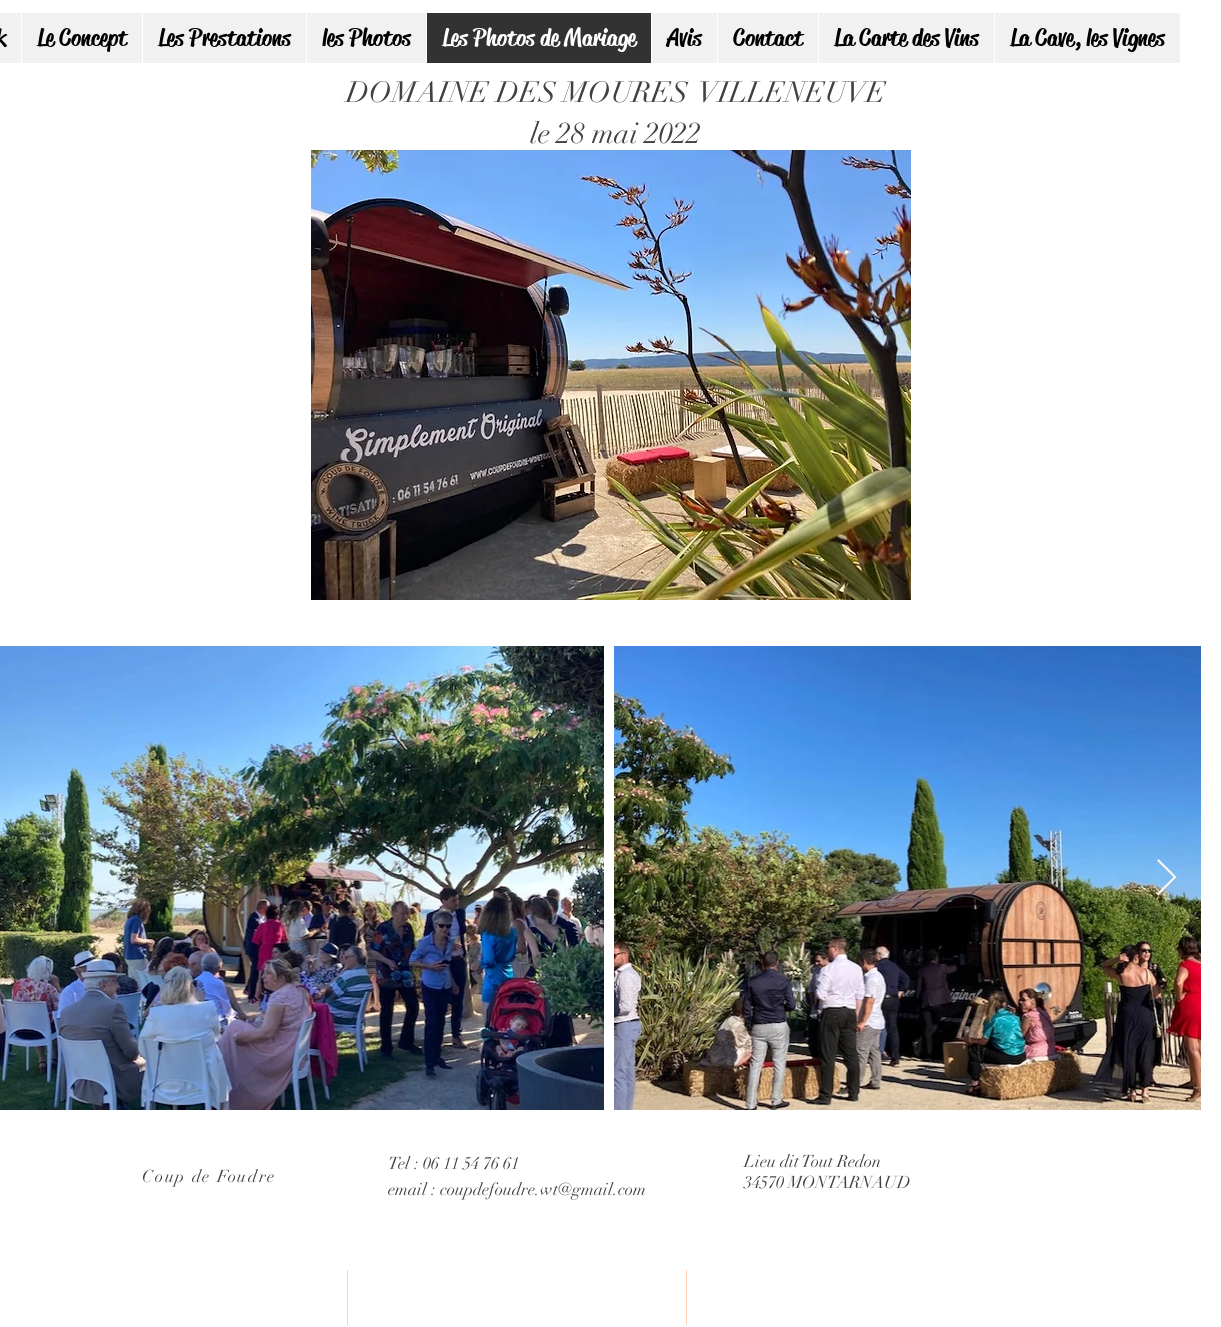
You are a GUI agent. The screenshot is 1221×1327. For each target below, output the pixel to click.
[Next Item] (1166, 878)
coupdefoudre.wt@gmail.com (543, 1189)
